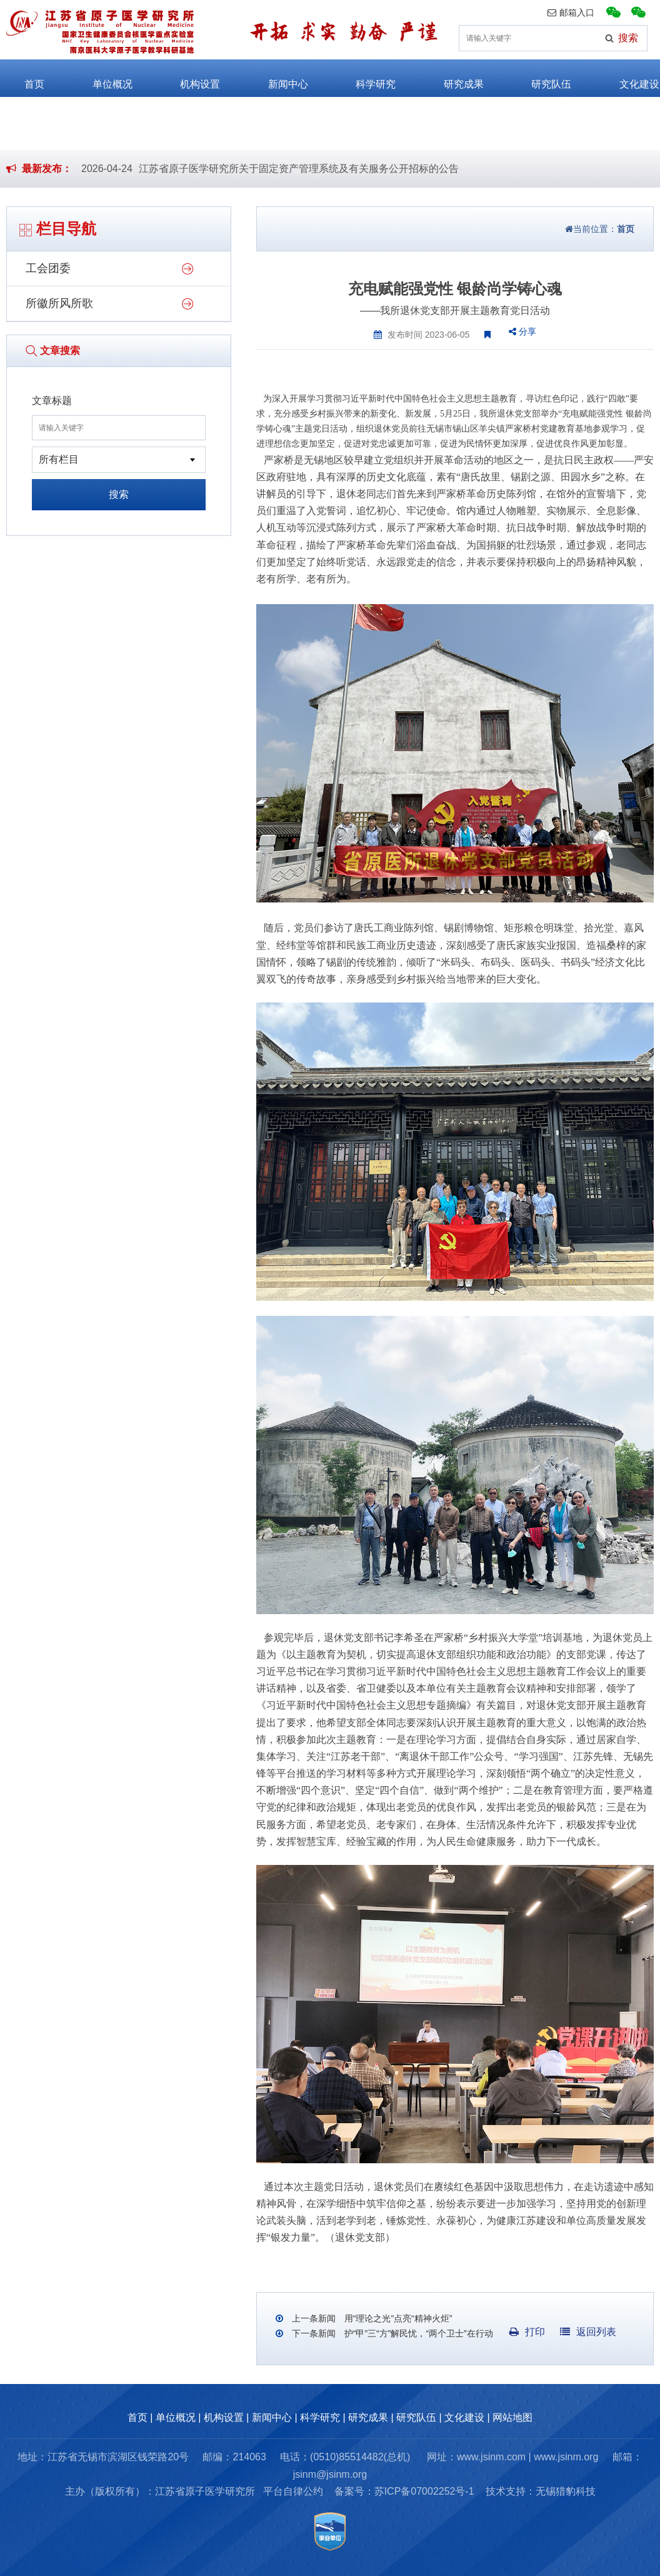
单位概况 (101, 78)
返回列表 (588, 2331)
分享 (522, 331)
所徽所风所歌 (59, 303)
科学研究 (364, 78)
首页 (22, 78)
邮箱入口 (571, 13)
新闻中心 (276, 78)
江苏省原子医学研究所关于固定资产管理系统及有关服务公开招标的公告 (299, 168)
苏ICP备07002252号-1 (424, 2491)
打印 (527, 2331)
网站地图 (512, 2417)
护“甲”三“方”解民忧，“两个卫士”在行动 (417, 2333)
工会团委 (48, 268)
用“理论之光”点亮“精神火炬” (397, 2318)
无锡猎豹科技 (566, 2491)
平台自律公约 (293, 2491)
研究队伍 (539, 78)
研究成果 (452, 78)
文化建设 (628, 78)
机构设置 (188, 78)
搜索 (119, 494)
